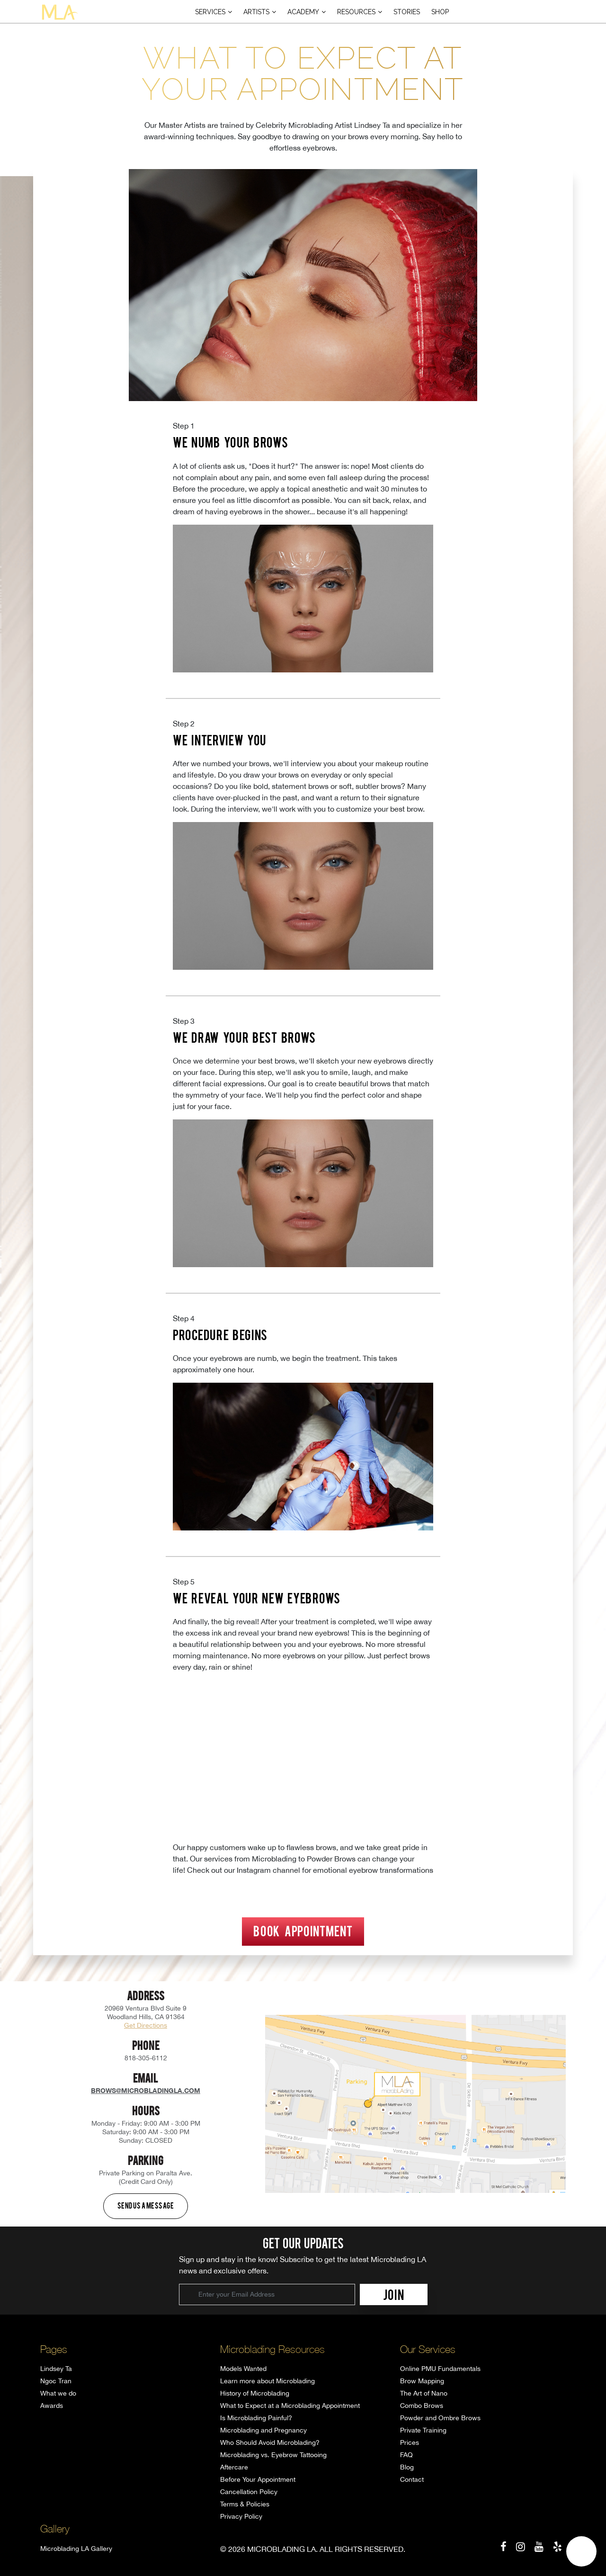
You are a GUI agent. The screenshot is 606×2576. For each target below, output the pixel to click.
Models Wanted (243, 2368)
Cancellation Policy (248, 2492)
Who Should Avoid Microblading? (270, 2442)
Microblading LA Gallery (76, 2548)
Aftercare (234, 2467)
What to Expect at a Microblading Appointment (290, 2405)
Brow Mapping (422, 2381)
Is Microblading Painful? (256, 2418)
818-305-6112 (146, 2058)
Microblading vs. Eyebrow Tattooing (273, 2455)
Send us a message (145, 2205)
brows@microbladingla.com (145, 2090)
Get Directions (145, 2025)
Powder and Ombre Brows (440, 2418)
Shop (440, 12)
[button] (581, 2551)
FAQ (406, 2455)
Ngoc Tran (55, 2381)
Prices (409, 2442)
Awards (51, 2405)
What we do (58, 2393)
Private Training (423, 2430)
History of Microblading (254, 2393)
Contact (412, 2479)
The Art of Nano (423, 2393)
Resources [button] (356, 12)
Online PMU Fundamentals (440, 2368)
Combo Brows (421, 2405)
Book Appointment (302, 1930)
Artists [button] (256, 12)
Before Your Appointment (257, 2479)
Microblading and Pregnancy (263, 2430)
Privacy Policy (241, 2516)
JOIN (393, 2294)
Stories (406, 12)
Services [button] (210, 12)
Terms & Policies (244, 2504)
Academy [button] (303, 12)
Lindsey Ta (56, 2368)
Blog (407, 2467)
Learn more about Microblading (267, 2381)
